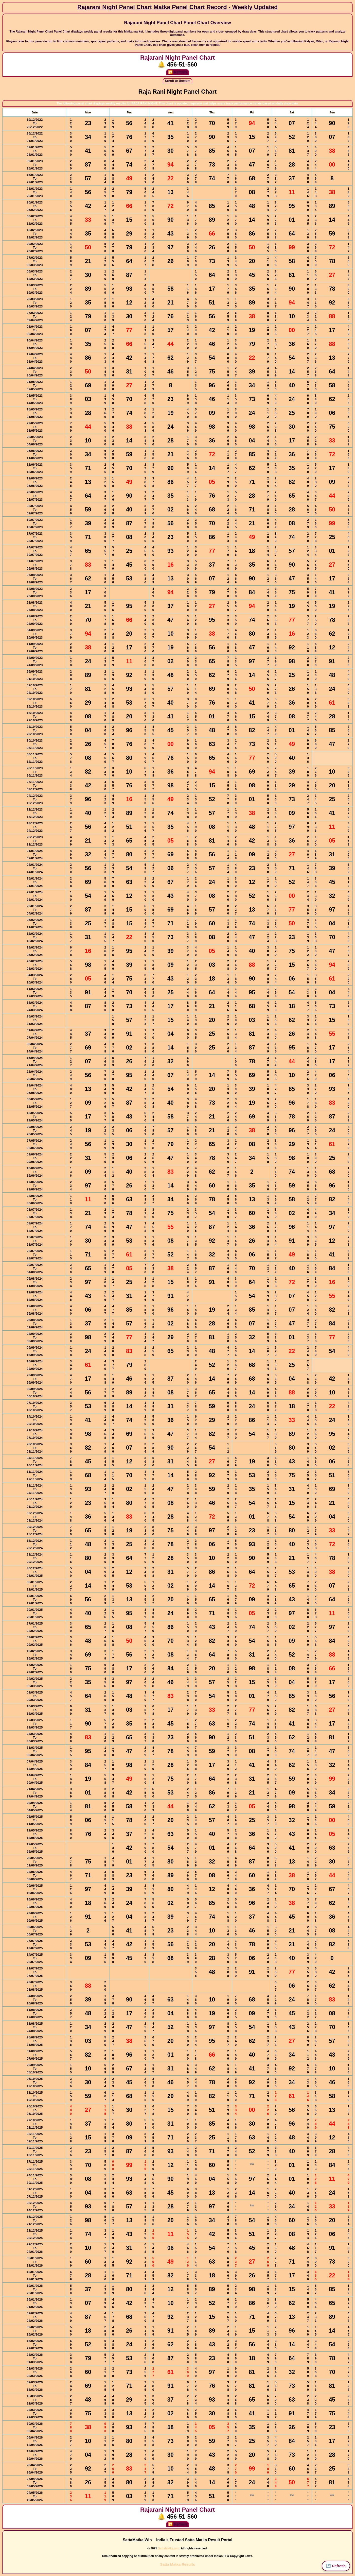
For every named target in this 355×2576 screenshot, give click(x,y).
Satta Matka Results (177, 2564)
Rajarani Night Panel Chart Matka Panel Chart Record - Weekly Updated (177, 7)
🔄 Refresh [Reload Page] (336, 2566)
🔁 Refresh (177, 72)
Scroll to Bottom (177, 81)
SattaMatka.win (168, 2548)
